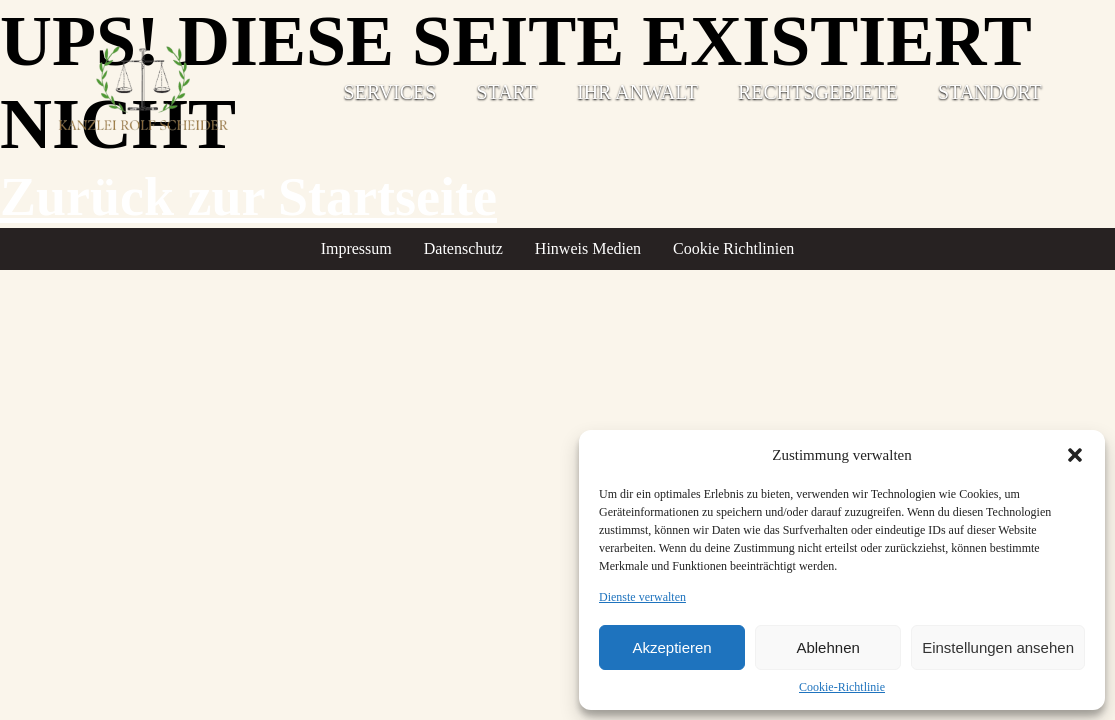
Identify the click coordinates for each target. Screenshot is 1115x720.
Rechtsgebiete (818, 92)
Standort (990, 92)
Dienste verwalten (642, 597)
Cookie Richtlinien (733, 248)
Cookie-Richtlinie (842, 687)
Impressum (356, 248)
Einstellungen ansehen (998, 647)
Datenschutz (463, 248)
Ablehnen (827, 647)
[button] (1075, 455)
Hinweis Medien (588, 248)
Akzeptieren (671, 647)
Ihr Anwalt (637, 92)
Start (506, 92)
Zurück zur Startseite (248, 197)
